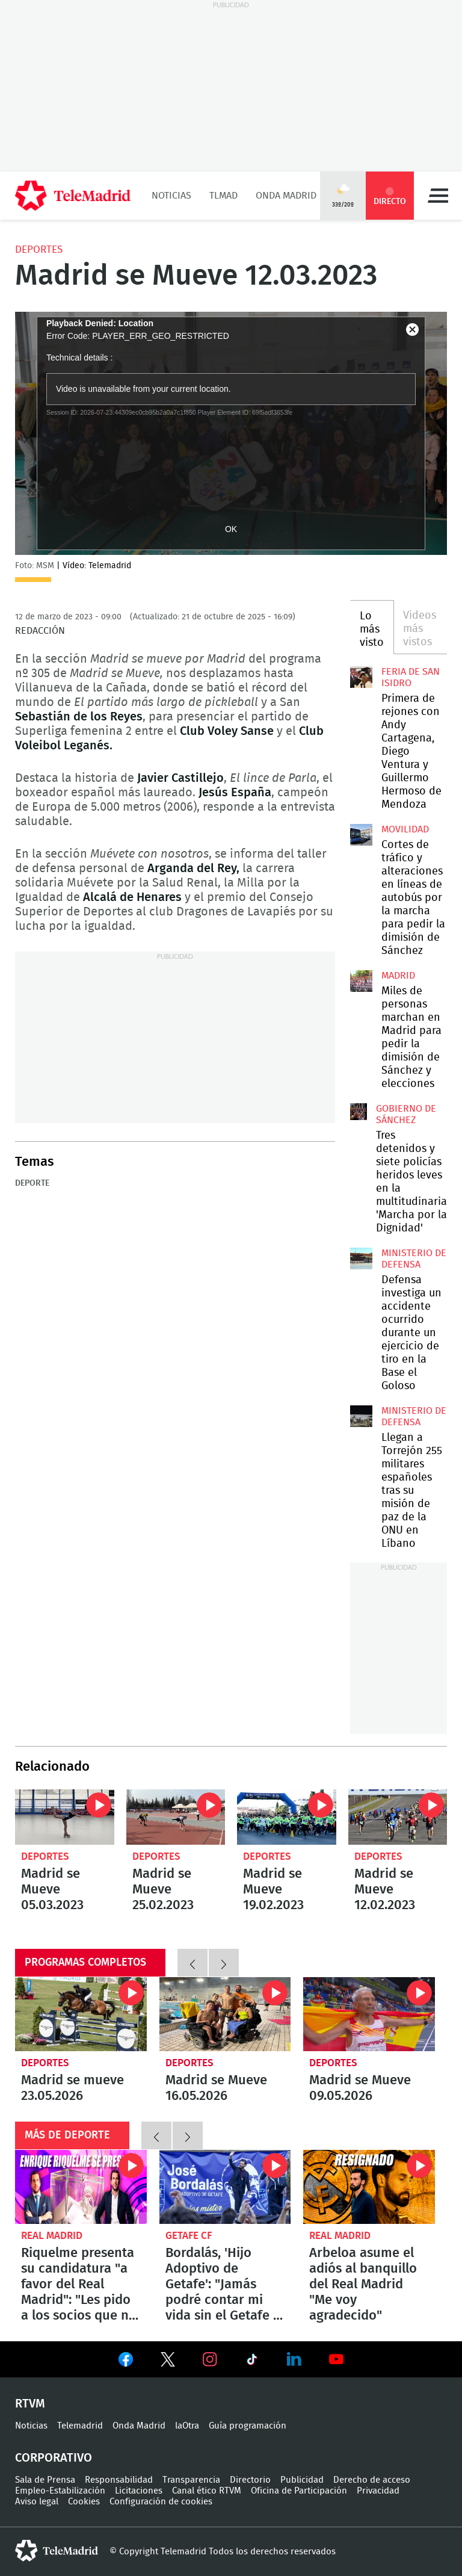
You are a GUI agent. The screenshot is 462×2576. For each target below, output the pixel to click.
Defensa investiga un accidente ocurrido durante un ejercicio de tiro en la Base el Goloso (361, 1258)
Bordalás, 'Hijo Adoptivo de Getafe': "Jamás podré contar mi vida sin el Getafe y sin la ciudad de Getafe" (225, 2187)
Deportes (39, 249)
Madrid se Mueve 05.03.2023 (64, 1817)
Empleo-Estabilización (60, 2490)
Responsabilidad (119, 2480)
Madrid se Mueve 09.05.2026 (369, 2014)
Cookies (84, 2501)
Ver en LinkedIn (294, 2359)
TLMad (223, 195)
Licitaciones (138, 2490)
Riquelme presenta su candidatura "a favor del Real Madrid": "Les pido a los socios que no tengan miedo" (81, 2187)
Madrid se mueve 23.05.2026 (81, 2014)
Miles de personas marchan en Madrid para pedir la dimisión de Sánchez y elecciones (361, 981)
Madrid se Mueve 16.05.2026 (225, 2014)
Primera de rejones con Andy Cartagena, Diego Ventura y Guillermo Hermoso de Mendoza (361, 677)
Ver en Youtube (336, 2359)
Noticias (171, 195)
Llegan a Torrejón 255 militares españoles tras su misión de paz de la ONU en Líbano (361, 1416)
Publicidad (302, 2480)
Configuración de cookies (160, 2501)
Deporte (32, 1183)
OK (231, 529)
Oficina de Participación (299, 2490)
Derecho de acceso (371, 2480)
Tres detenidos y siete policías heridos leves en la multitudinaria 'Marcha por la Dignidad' (358, 1111)
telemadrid (56, 2550)
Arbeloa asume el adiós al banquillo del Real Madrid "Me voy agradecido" (369, 2187)
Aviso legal (36, 2501)
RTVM (30, 2404)
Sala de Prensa (45, 2480)
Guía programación (247, 2425)
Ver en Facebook (126, 2361)
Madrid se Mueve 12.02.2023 (398, 1817)
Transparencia (191, 2480)
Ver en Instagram (210, 2359)
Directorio (250, 2480)
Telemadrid (80, 2425)
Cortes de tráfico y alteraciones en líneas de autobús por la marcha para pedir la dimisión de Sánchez (361, 835)
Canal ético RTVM (206, 2490)
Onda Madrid (286, 195)
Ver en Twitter (168, 2361)
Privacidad (378, 2490)
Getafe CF (188, 2236)
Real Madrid (51, 2236)
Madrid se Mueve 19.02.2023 (286, 1817)
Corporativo (53, 2458)
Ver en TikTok (252, 2361)
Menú (438, 196)
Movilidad (405, 829)
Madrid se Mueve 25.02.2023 (176, 1817)
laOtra (187, 2425)
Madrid (398, 975)
